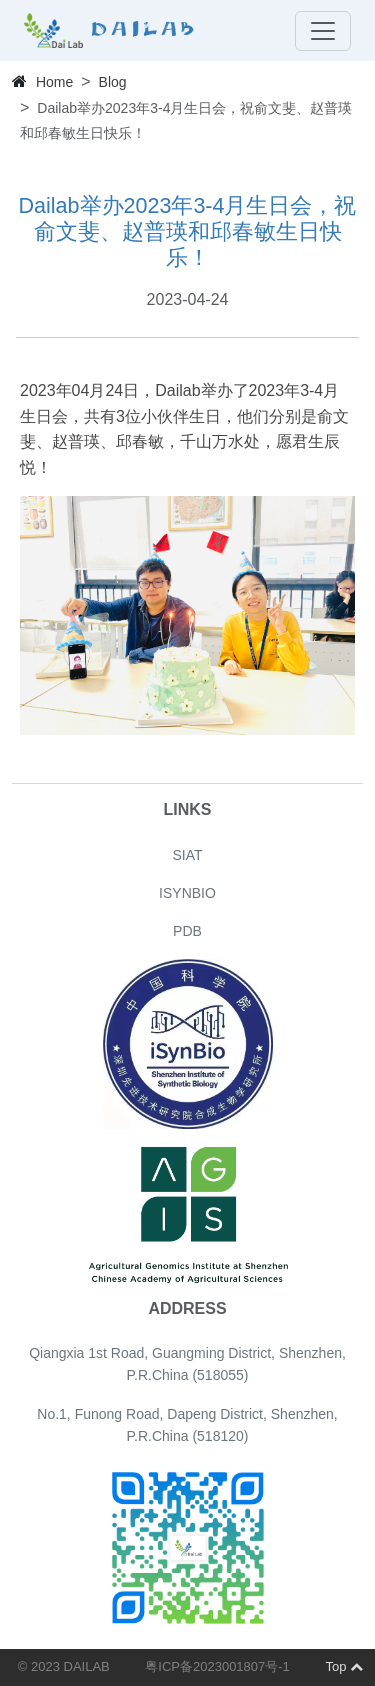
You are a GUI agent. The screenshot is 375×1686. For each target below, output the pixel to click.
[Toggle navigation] (323, 31)
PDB (187, 931)
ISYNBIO (187, 893)
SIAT (187, 855)
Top (344, 1666)
